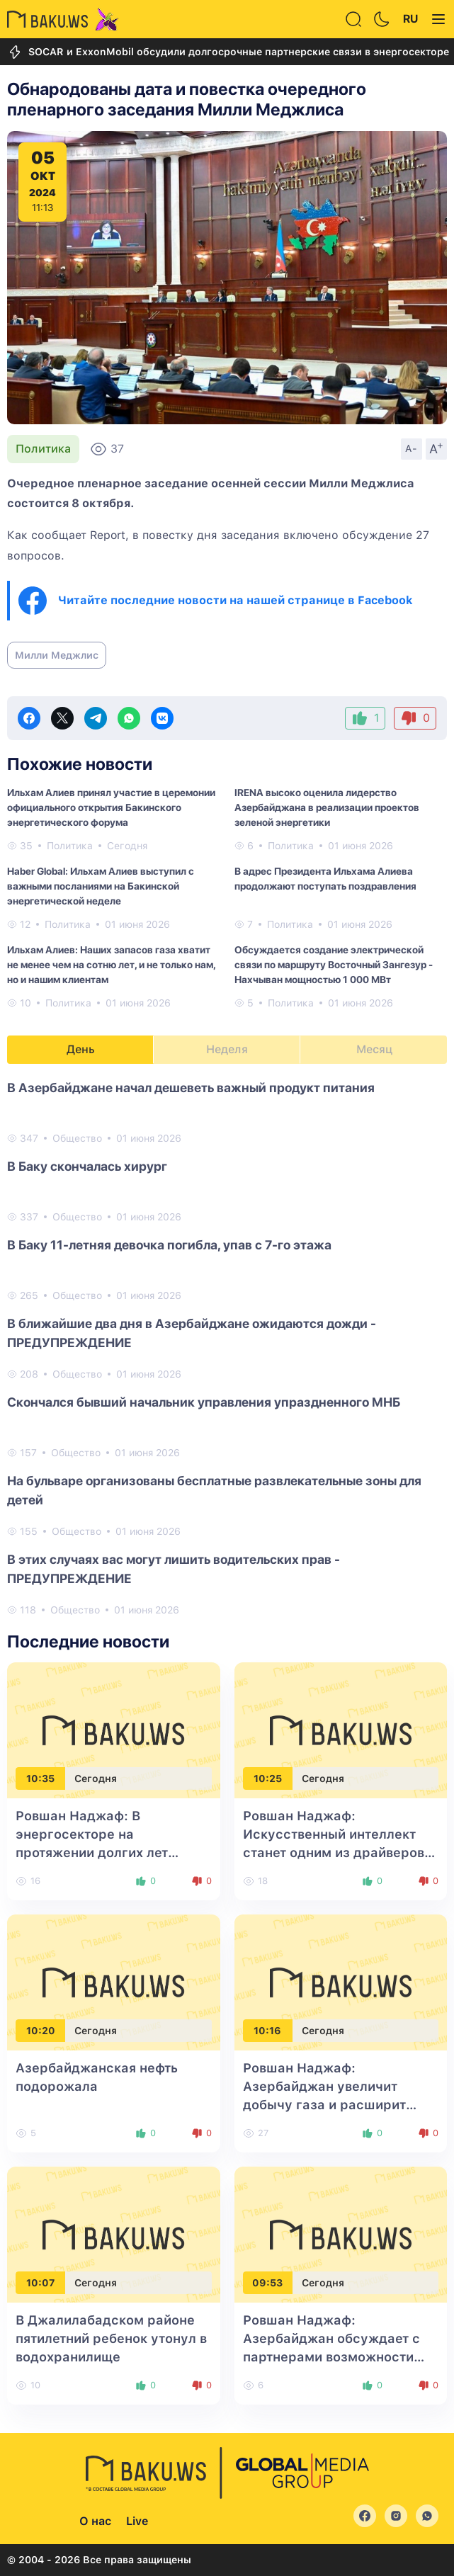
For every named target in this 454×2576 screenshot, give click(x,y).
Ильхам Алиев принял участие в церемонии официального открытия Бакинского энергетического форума (111, 807)
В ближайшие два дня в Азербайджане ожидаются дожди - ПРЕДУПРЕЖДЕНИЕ (191, 1333)
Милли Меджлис (56, 655)
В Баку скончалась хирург (87, 1166)
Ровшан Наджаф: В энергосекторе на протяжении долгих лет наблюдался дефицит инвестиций (92, 1852)
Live (137, 2521)
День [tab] (81, 1049)
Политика (43, 448)
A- (411, 448)
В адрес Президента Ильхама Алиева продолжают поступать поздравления (325, 879)
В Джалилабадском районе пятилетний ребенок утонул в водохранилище (111, 2338)
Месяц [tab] (374, 1049)
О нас (95, 2521)
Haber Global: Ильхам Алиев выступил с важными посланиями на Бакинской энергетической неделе (100, 886)
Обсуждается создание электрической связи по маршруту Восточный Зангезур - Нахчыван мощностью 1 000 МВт (333, 964)
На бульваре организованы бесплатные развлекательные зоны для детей (214, 1490)
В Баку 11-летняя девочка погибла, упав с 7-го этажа (169, 1244)
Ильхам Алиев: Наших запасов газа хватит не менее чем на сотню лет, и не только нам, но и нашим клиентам (111, 964)
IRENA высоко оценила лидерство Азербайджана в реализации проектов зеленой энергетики (326, 807)
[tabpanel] (227, 1348)
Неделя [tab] (227, 1049)
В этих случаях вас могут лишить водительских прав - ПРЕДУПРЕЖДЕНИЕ (173, 1569)
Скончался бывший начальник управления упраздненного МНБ (203, 1402)
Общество (77, 1138)
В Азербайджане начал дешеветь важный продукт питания (191, 1087)
